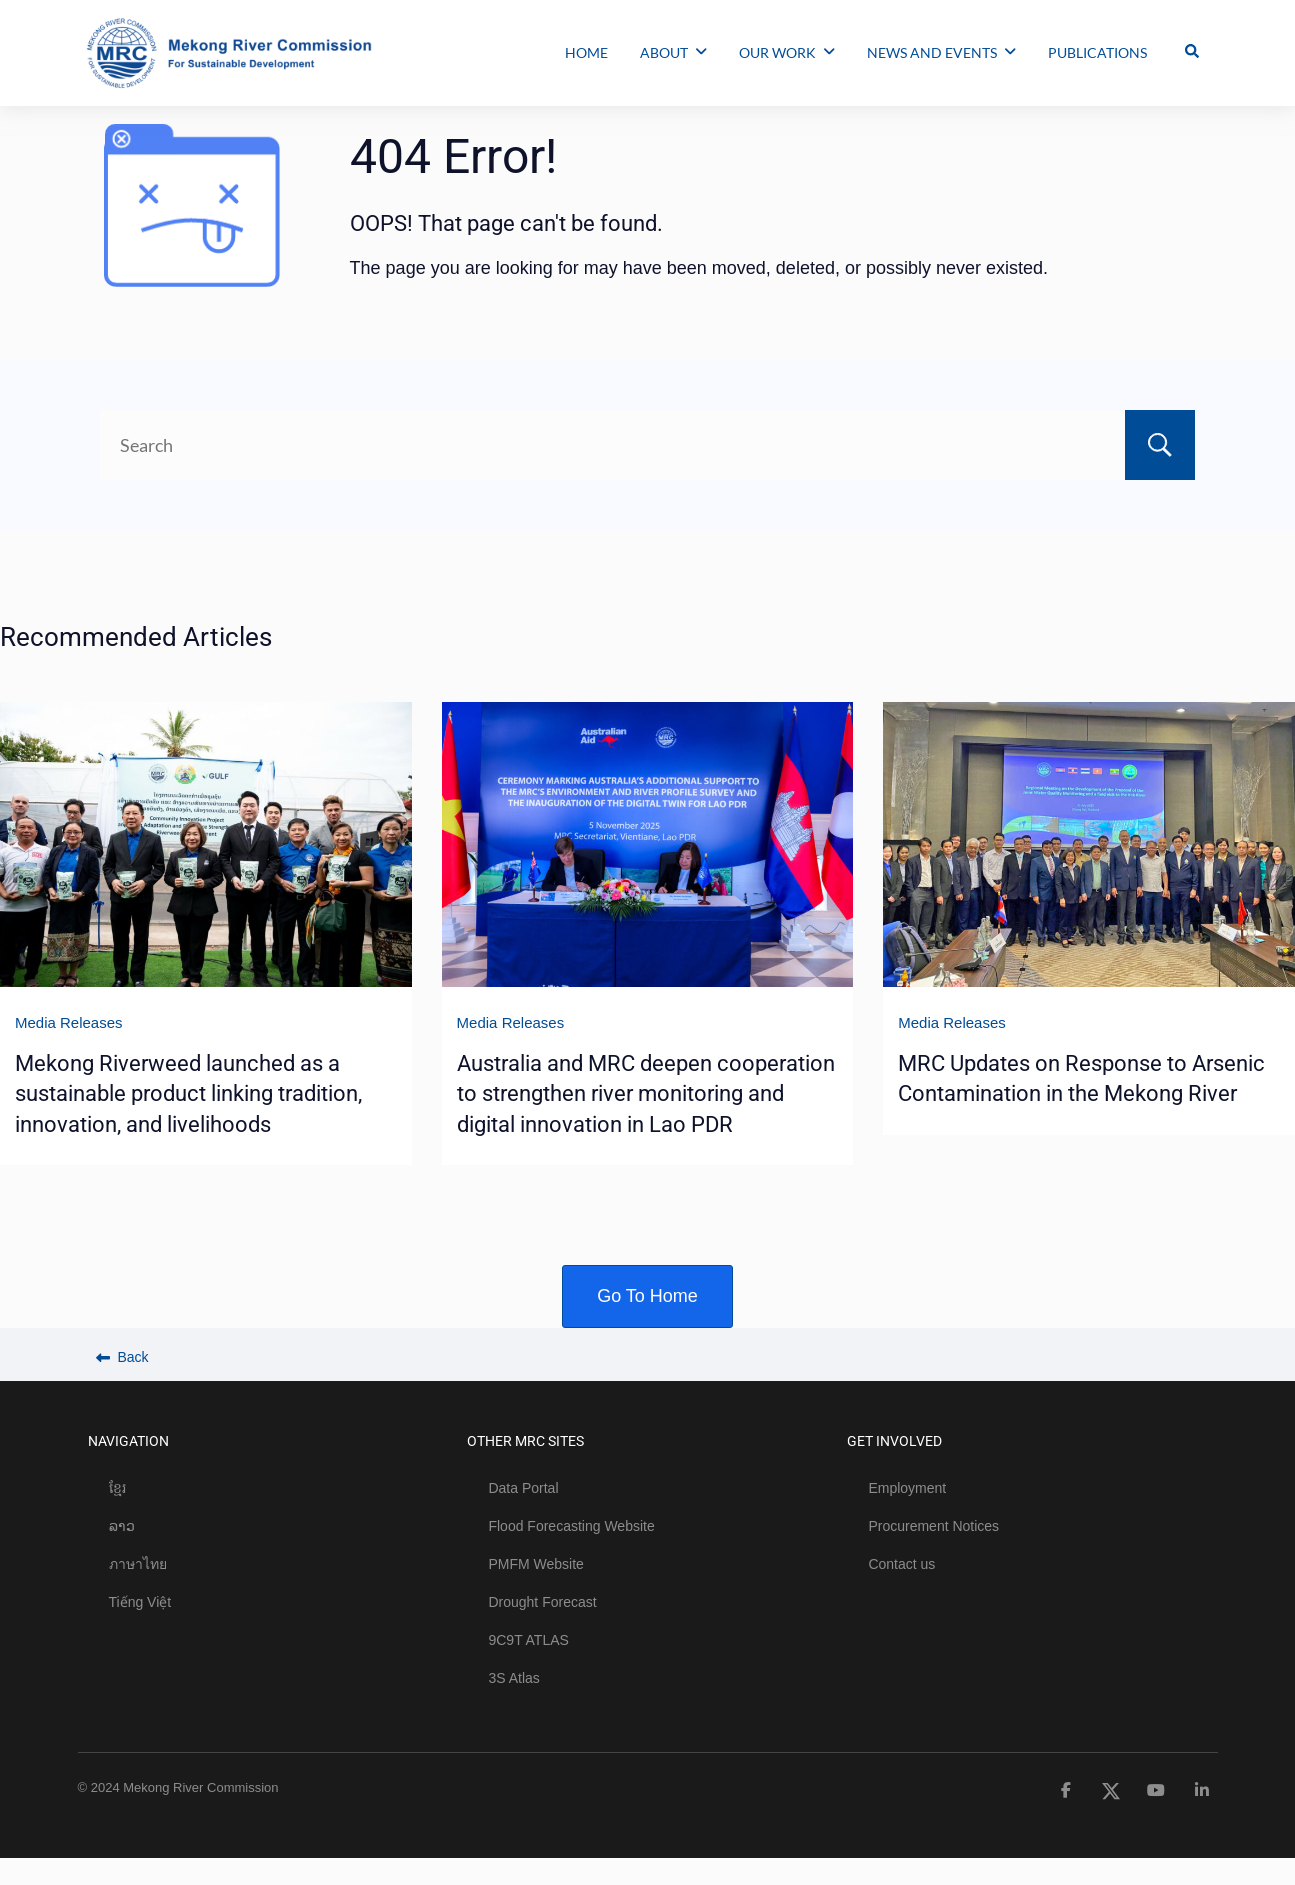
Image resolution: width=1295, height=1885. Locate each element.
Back (122, 1357)
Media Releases (69, 1022)
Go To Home (647, 1296)
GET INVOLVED (894, 1441)
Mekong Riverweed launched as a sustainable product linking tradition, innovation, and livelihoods (188, 1094)
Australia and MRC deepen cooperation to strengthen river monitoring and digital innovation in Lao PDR (646, 1094)
